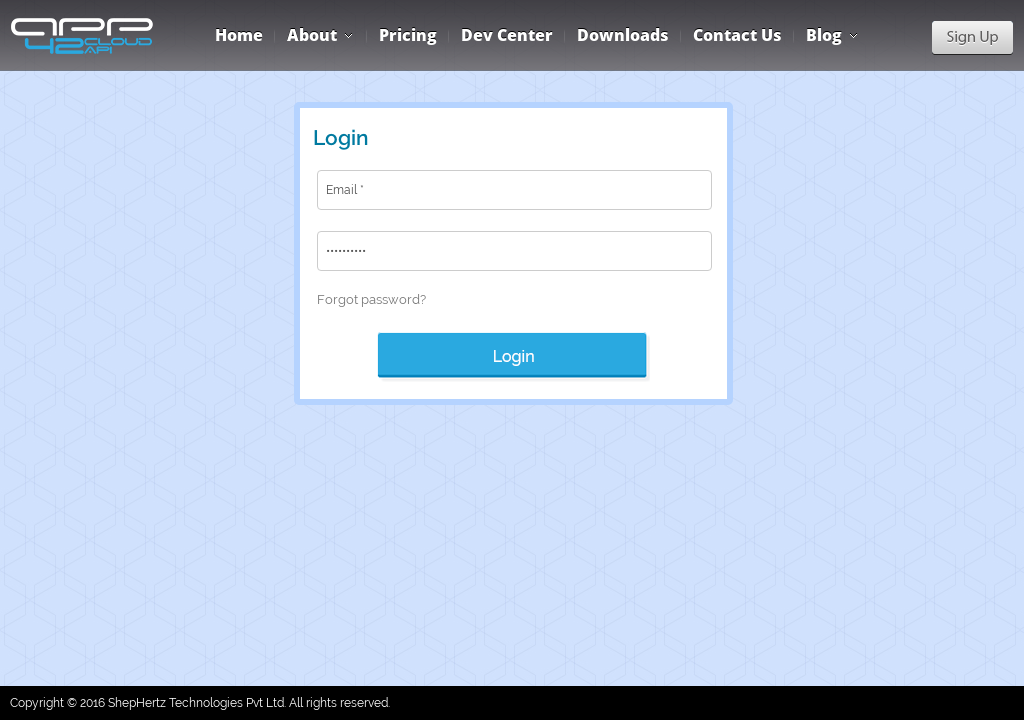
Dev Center (507, 35)
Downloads (623, 35)
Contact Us (737, 35)
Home (239, 35)
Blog (824, 35)
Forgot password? (371, 299)
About (312, 35)
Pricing (408, 35)
